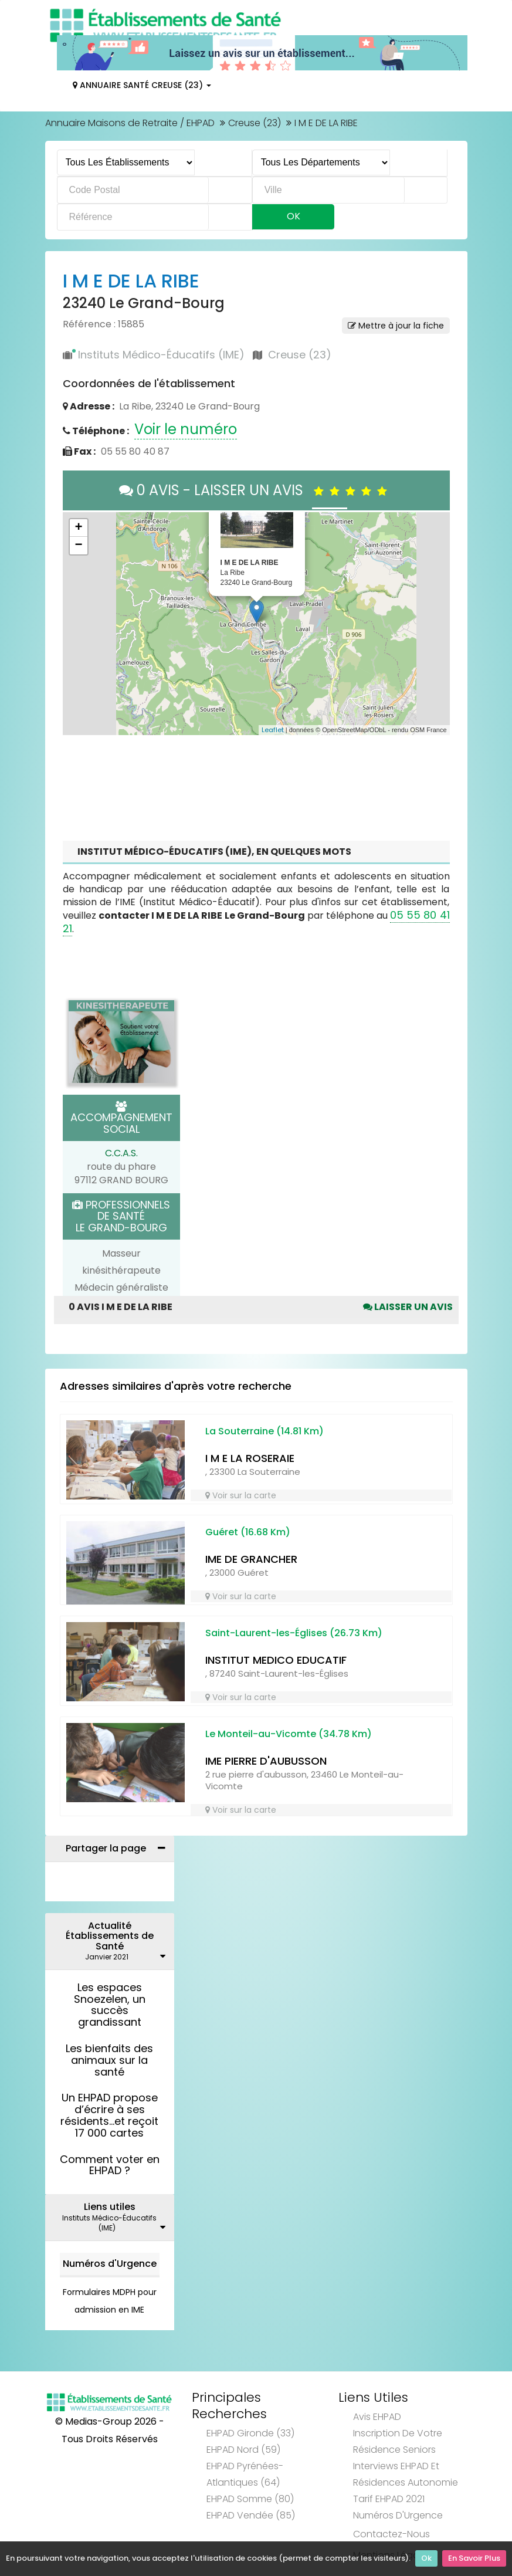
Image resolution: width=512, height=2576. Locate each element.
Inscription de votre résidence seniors (397, 2441)
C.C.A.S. (121, 1153)
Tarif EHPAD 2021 (389, 2499)
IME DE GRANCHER (251, 1559)
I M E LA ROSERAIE (249, 1458)
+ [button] (78, 528)
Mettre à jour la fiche (396, 325)
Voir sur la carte (240, 1495)
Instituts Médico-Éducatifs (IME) (161, 354)
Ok (426, 2558)
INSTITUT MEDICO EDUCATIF (276, 1660)
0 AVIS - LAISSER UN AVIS (256, 490)
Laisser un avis (408, 1307)
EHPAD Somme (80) (250, 2499)
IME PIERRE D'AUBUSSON (266, 1761)
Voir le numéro (185, 429)
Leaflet (273, 729)
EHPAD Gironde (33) (250, 2433)
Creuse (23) (254, 123)
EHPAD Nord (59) (243, 2449)
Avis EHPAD (377, 2416)
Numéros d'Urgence (110, 2263)
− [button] (78, 545)
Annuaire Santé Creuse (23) (142, 85)
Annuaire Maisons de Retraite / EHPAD (130, 123)
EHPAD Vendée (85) (250, 2515)
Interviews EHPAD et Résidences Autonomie (405, 2474)
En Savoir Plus (474, 2558)
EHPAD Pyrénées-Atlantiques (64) (244, 2474)
